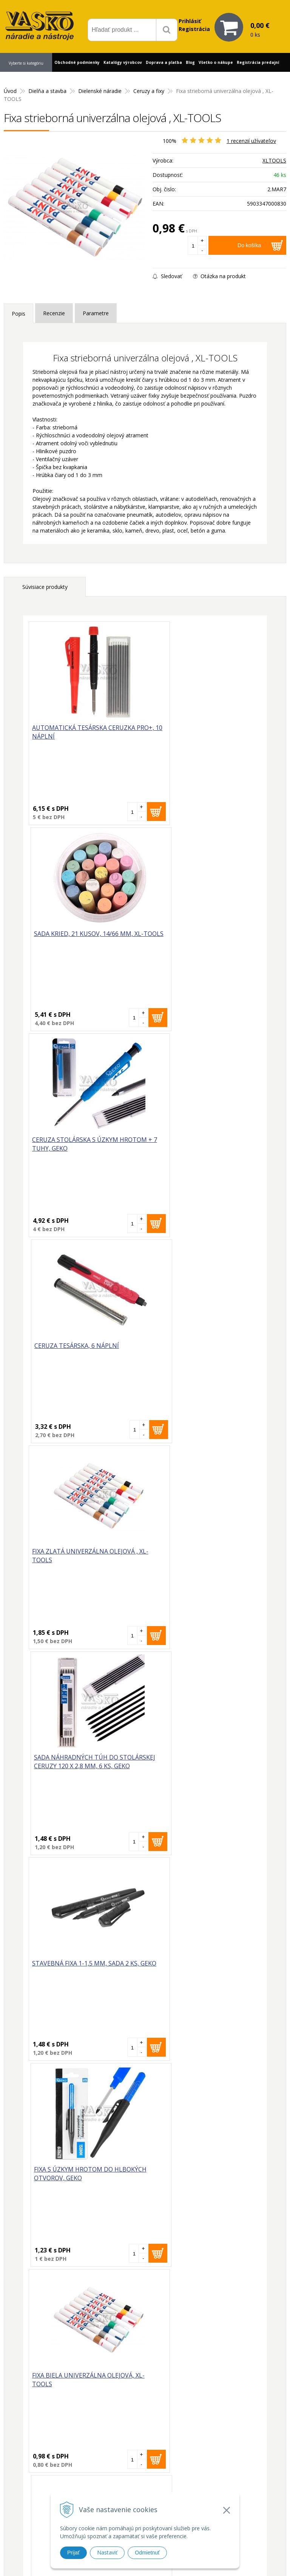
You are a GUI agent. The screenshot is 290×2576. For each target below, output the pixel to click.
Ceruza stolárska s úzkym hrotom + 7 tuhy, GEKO (76, 938)
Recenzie (54, 313)
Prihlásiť (190, 21)
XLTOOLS (274, 160)
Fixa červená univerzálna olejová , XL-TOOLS (192, 1556)
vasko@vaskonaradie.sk (138, 2459)
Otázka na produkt (219, 276)
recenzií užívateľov (251, 140)
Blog (190, 62)
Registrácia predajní (258, 62)
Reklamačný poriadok (222, 2481)
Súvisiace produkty (45, 586)
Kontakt (10, 81)
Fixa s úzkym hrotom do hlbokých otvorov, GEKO (191, 1350)
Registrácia (194, 29)
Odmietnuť (147, 2553)
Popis (18, 313)
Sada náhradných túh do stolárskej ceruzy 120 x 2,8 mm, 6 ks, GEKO (203, 1149)
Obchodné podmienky (77, 62)
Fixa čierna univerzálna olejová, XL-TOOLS (189, 1762)
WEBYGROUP (245, 2560)
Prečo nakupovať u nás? (225, 2443)
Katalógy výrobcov (122, 62)
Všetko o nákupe (216, 62)
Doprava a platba (164, 62)
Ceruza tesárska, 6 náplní (192, 934)
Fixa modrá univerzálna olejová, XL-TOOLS (72, 1762)
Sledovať (167, 276)
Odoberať (258, 2374)
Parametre (96, 313)
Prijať (73, 2553)
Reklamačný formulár (222, 2453)
